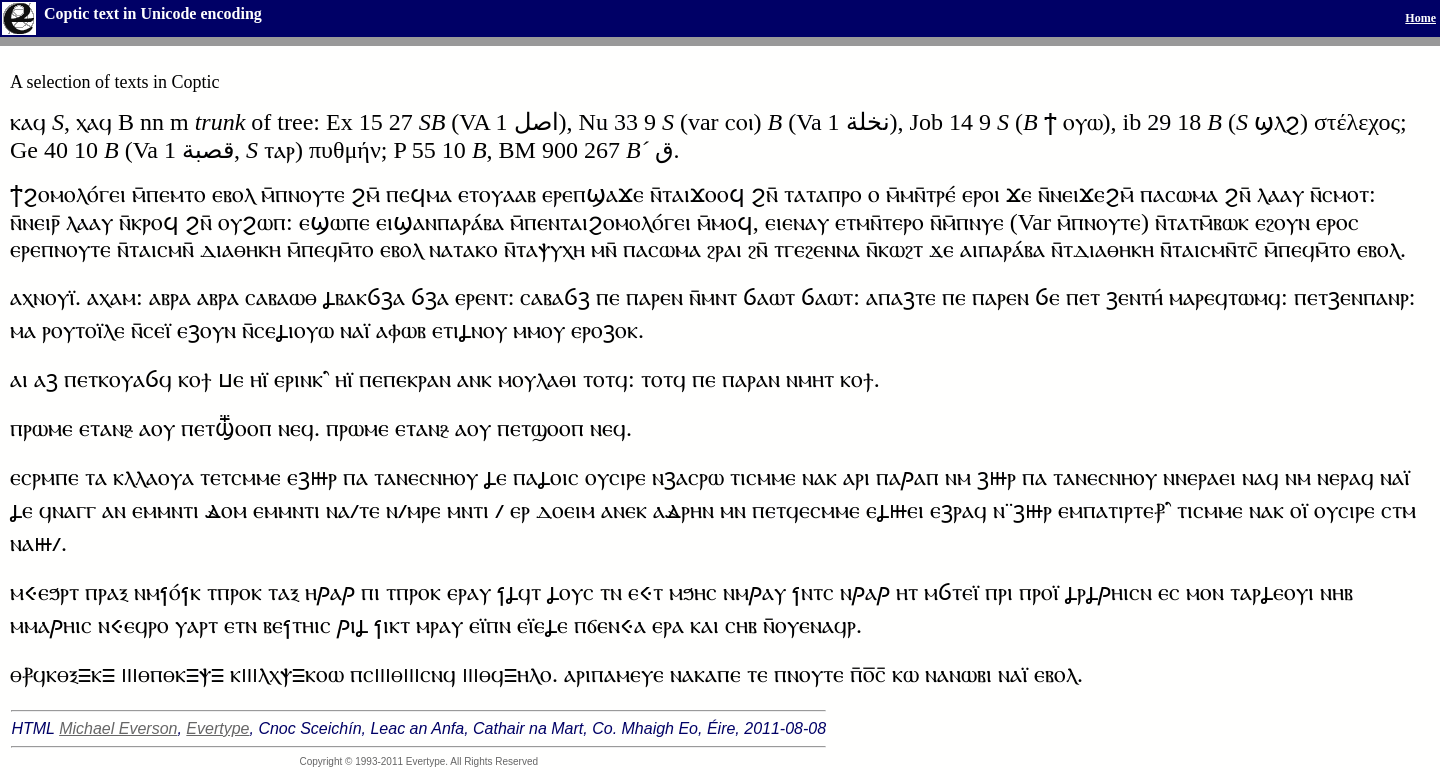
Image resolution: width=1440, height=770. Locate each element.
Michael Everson (118, 728)
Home (1420, 18)
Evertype (217, 728)
